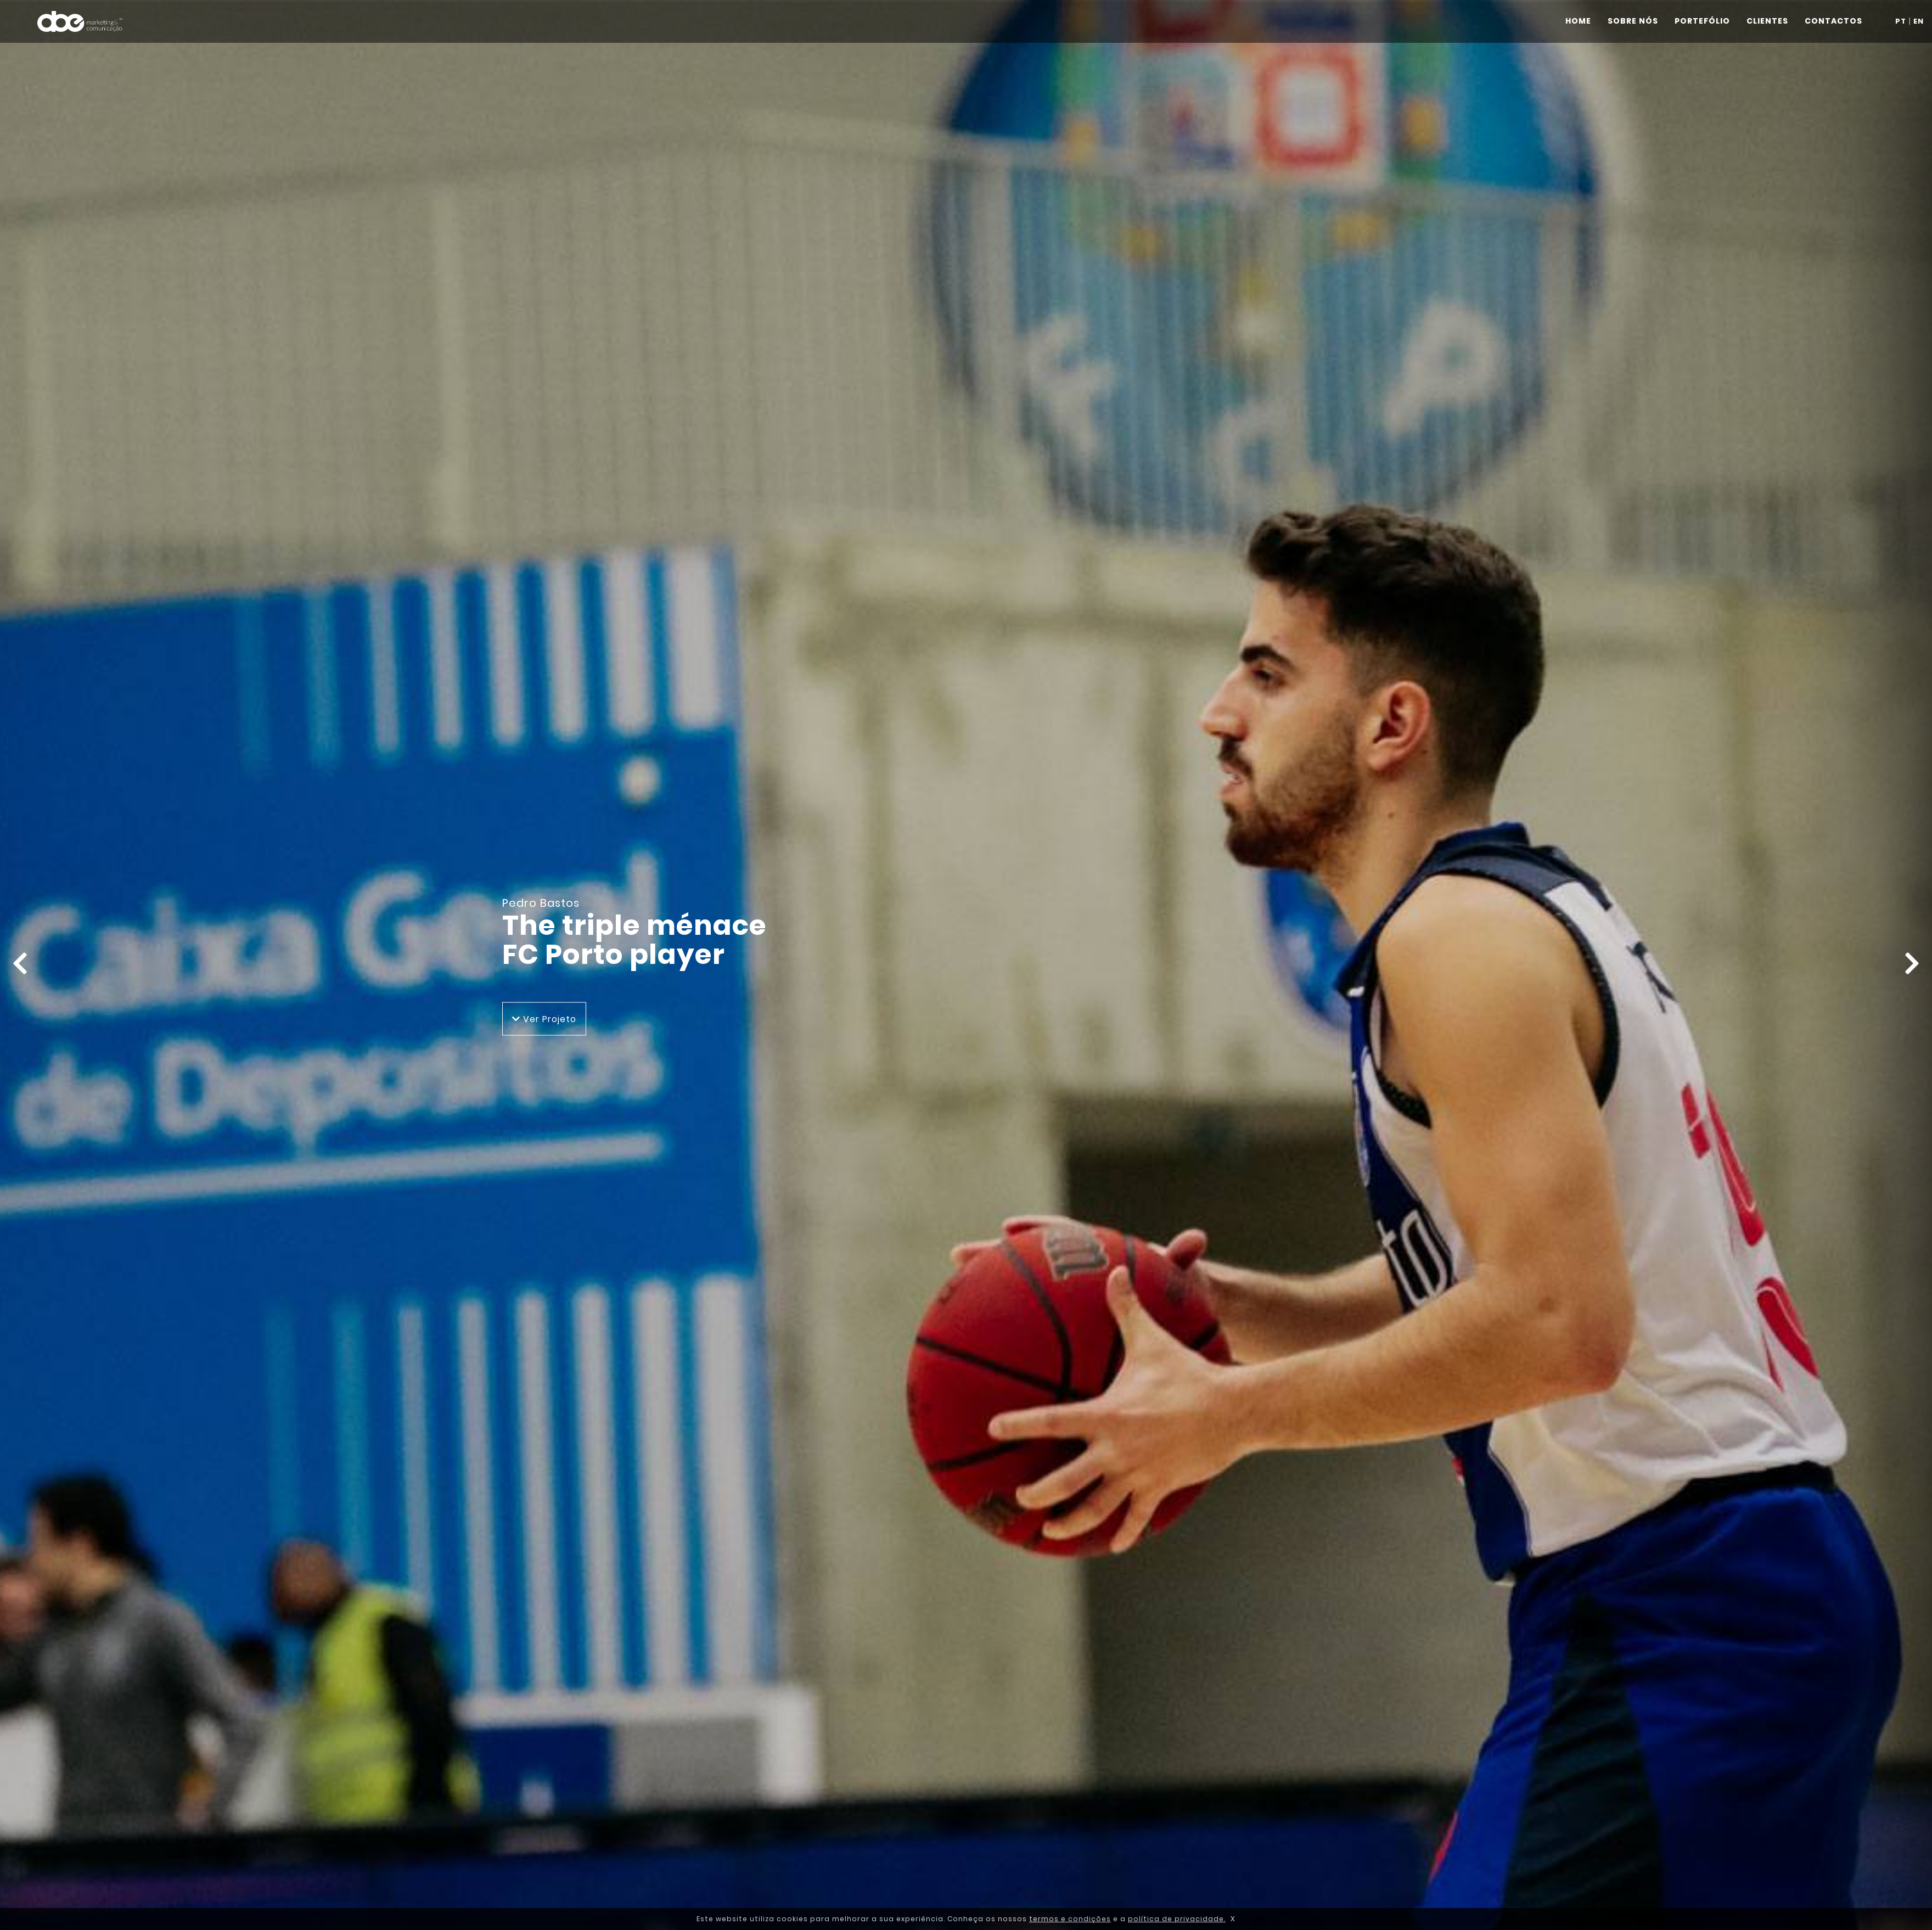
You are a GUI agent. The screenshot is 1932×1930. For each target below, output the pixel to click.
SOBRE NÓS (1633, 20)
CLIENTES (1767, 20)
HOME (1578, 20)
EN (1918, 21)
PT (1900, 21)
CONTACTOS (1833, 20)
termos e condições (1070, 1918)
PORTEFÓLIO (1702, 20)
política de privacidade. (1177, 1918)
